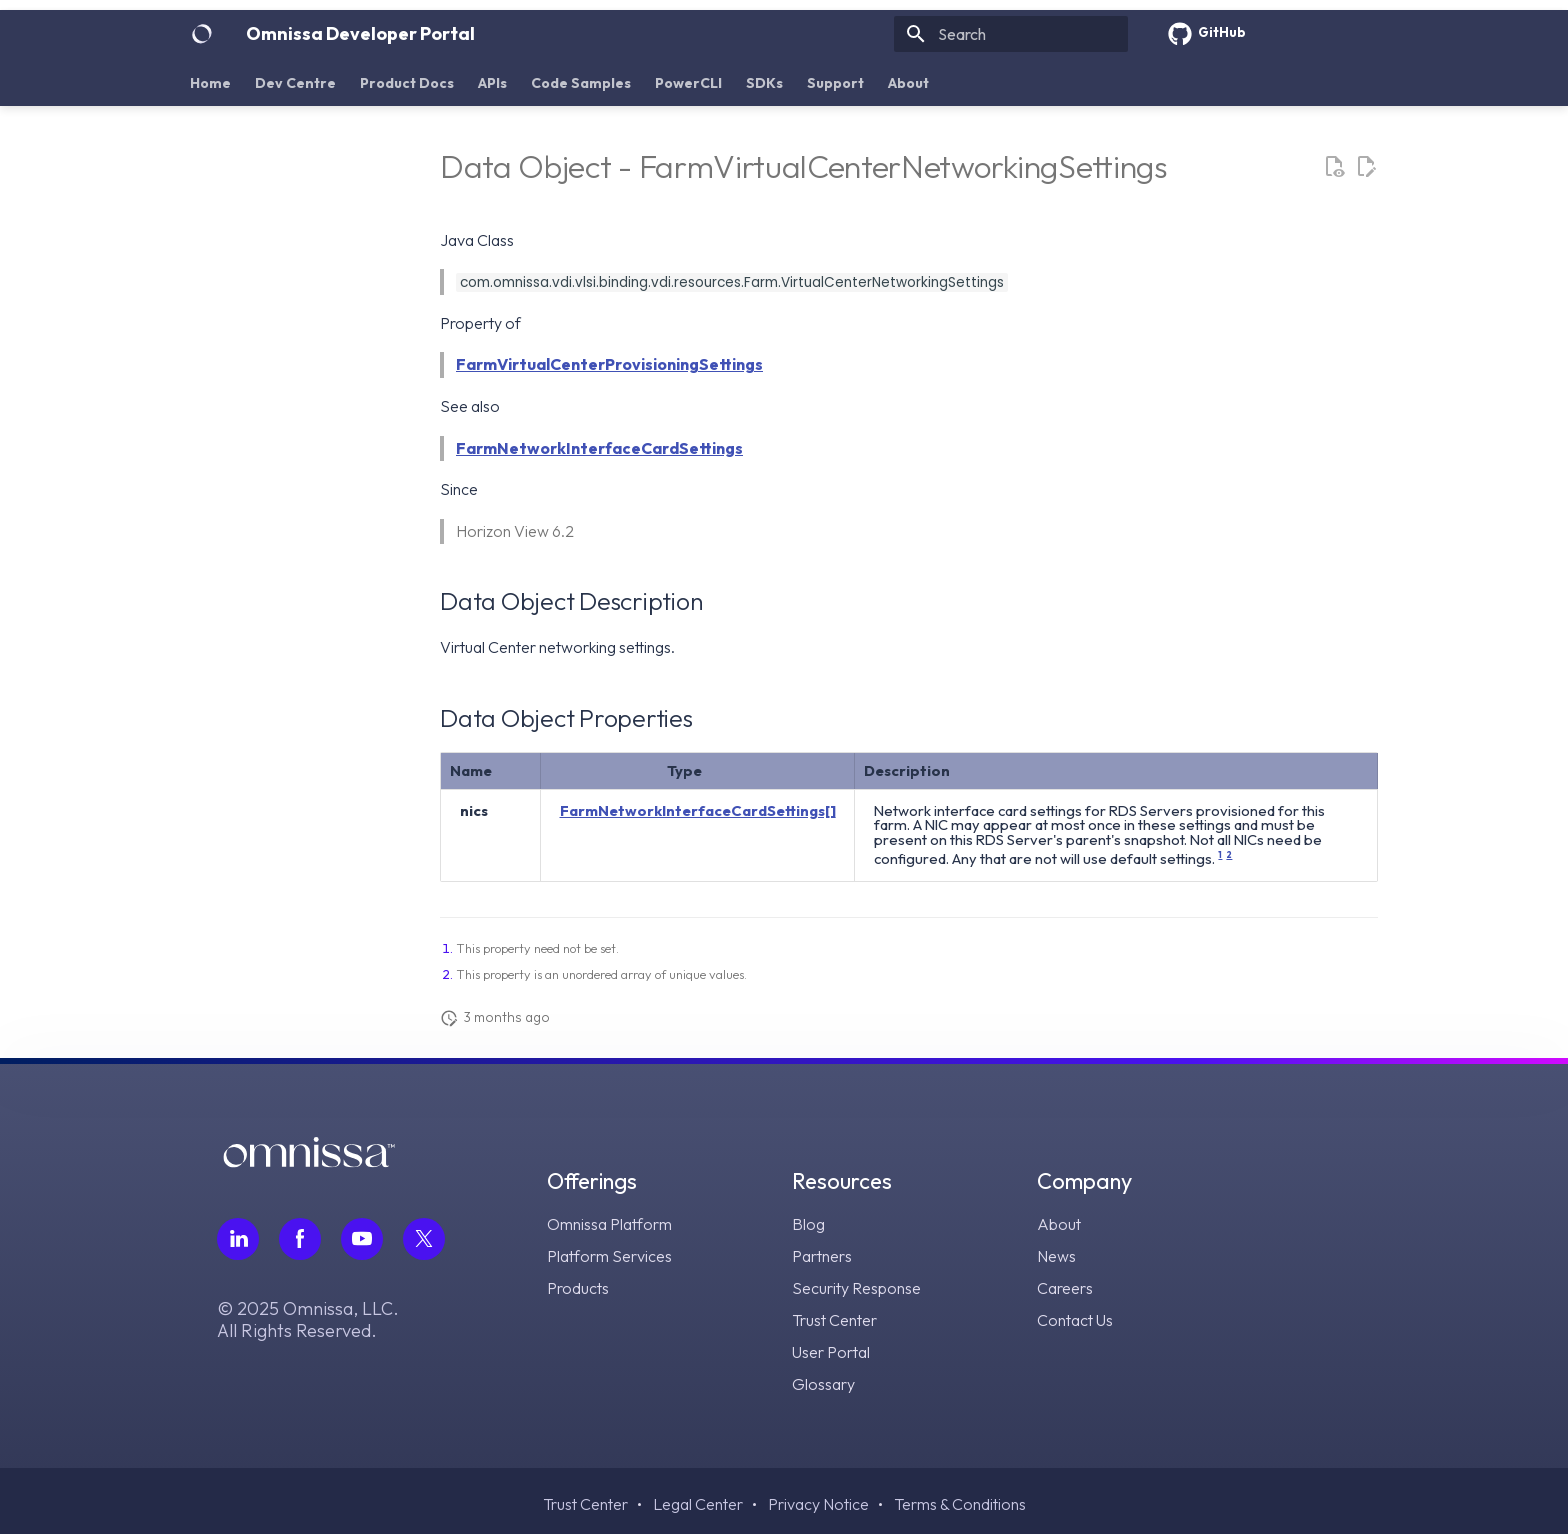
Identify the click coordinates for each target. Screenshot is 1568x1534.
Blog (808, 1224)
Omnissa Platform (609, 1224)
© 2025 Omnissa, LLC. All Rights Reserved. (308, 1320)
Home (210, 83)
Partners (822, 1256)
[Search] (1011, 34)
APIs (492, 83)
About (908, 83)
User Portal (831, 1352)
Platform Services (609, 1256)
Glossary (823, 1384)
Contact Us (1075, 1320)
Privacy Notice (818, 1504)
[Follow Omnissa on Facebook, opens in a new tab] (300, 1239)
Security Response (856, 1288)
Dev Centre (295, 83)
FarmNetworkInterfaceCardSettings (599, 448)
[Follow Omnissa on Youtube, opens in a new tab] (362, 1239)
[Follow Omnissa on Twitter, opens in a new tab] (424, 1239)
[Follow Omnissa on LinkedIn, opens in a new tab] (238, 1239)
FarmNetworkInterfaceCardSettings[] (698, 810)
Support (835, 83)
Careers (1065, 1288)
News (1056, 1256)
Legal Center (698, 1504)
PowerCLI (688, 83)
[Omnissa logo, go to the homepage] (309, 1161)
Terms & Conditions (960, 1504)
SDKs (764, 83)
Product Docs (407, 83)
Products (578, 1288)
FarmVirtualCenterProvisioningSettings (609, 364)
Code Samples (581, 83)
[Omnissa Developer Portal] (202, 34)
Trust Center (834, 1320)
